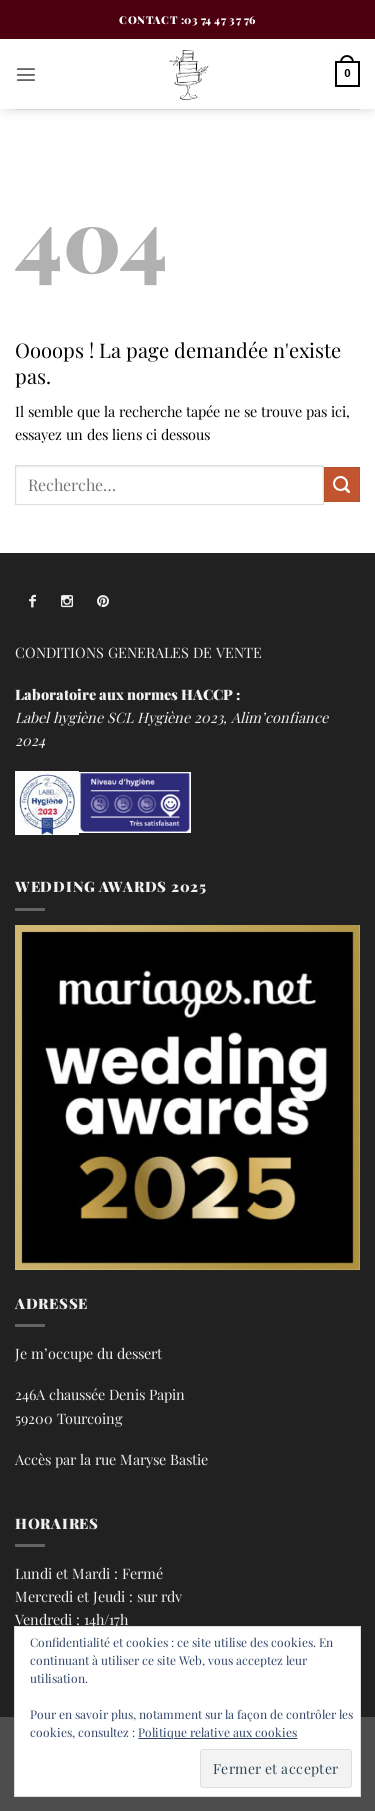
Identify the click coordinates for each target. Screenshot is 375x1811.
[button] (26, 74)
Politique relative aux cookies (217, 1732)
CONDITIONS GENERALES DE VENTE (138, 652)
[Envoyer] (342, 485)
